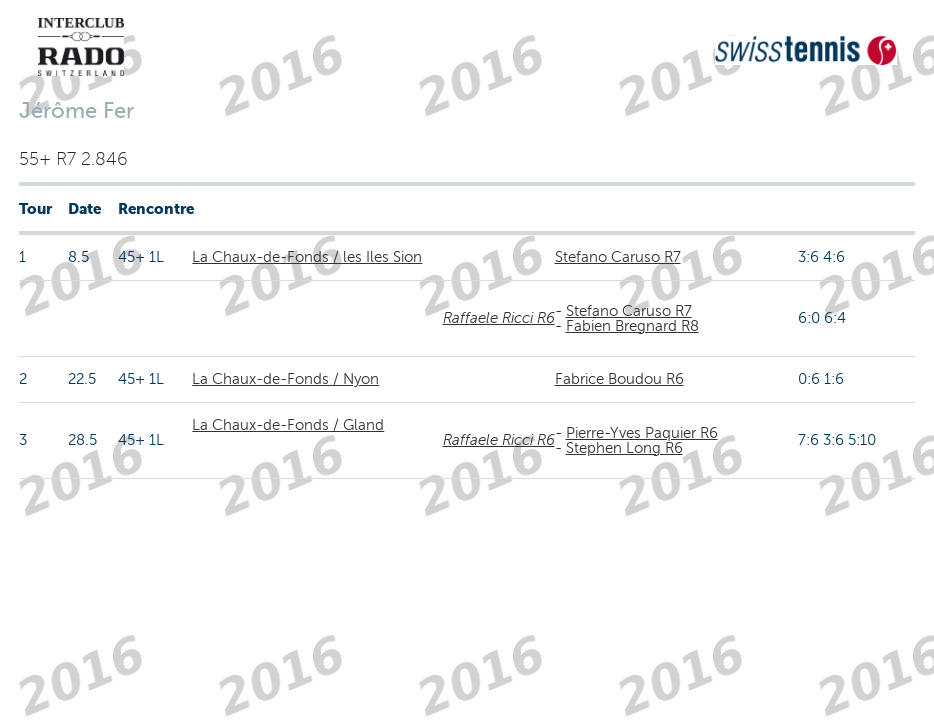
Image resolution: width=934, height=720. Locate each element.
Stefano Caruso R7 (618, 257)
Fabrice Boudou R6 (619, 379)
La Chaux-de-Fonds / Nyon (285, 379)
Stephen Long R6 (624, 448)
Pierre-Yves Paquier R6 (642, 433)
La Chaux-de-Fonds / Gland (288, 425)
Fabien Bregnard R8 (632, 326)
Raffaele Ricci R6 (499, 318)
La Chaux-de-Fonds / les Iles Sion (307, 257)
